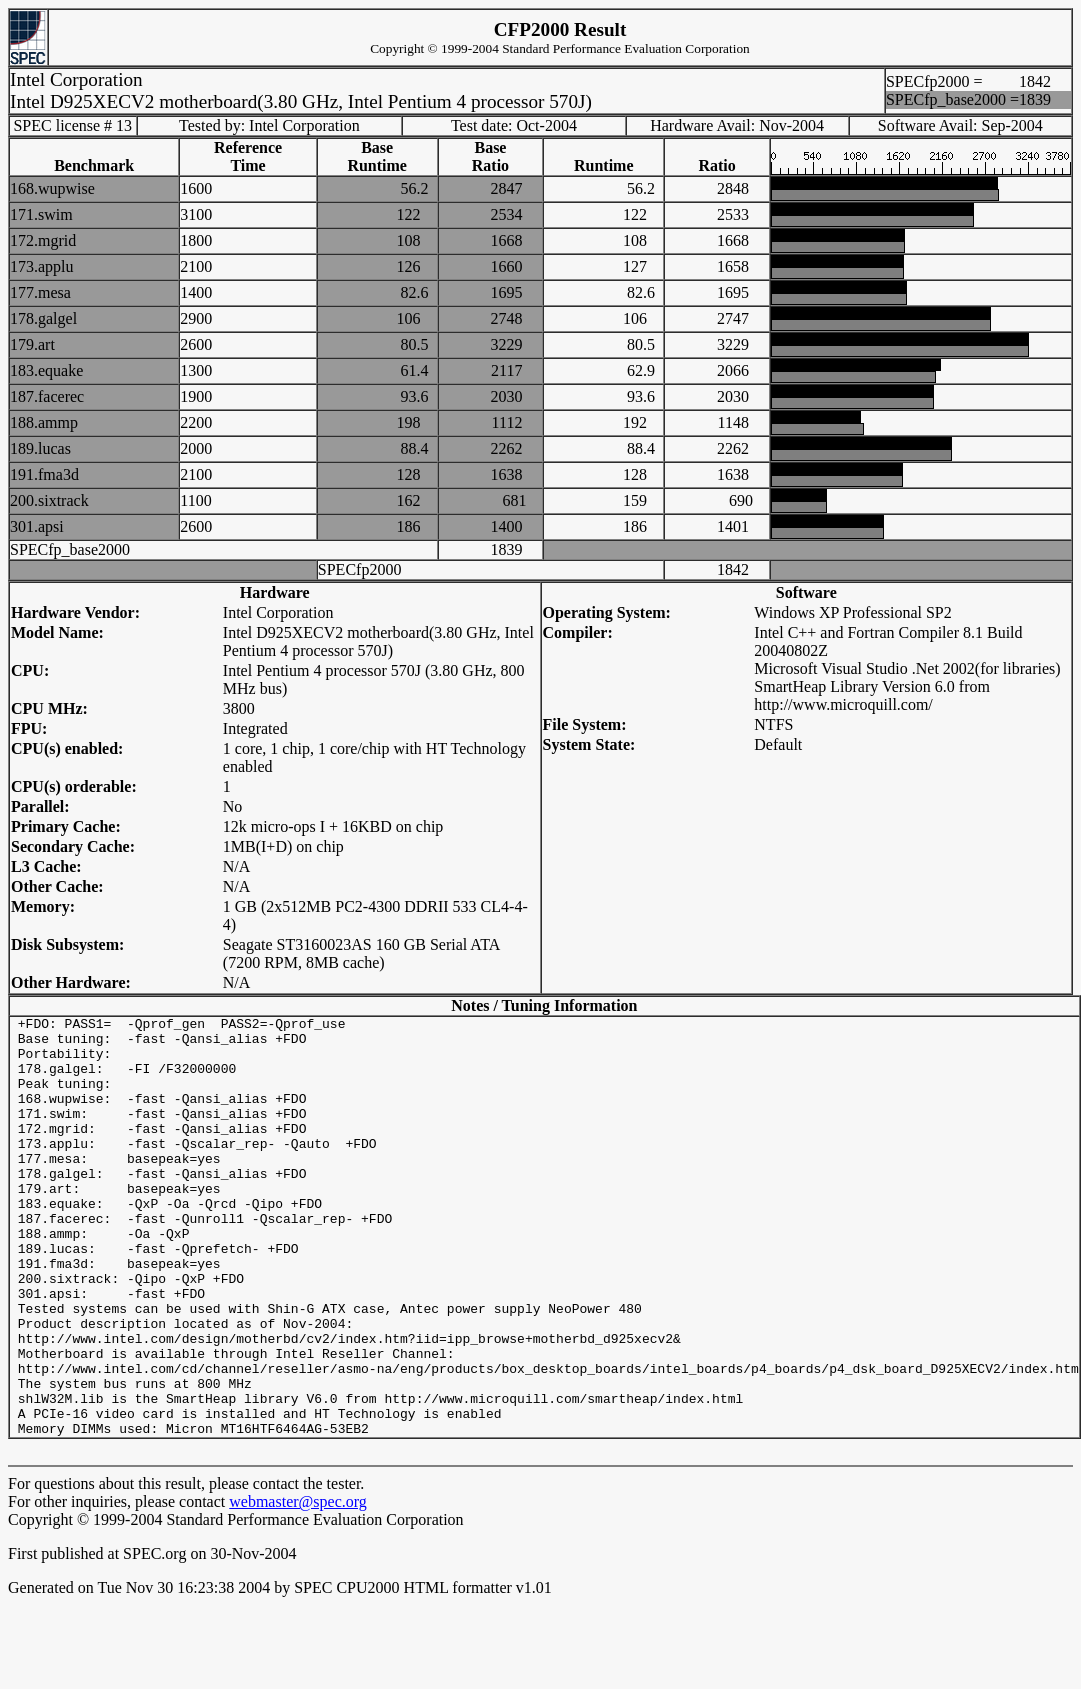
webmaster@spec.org (298, 1585)
